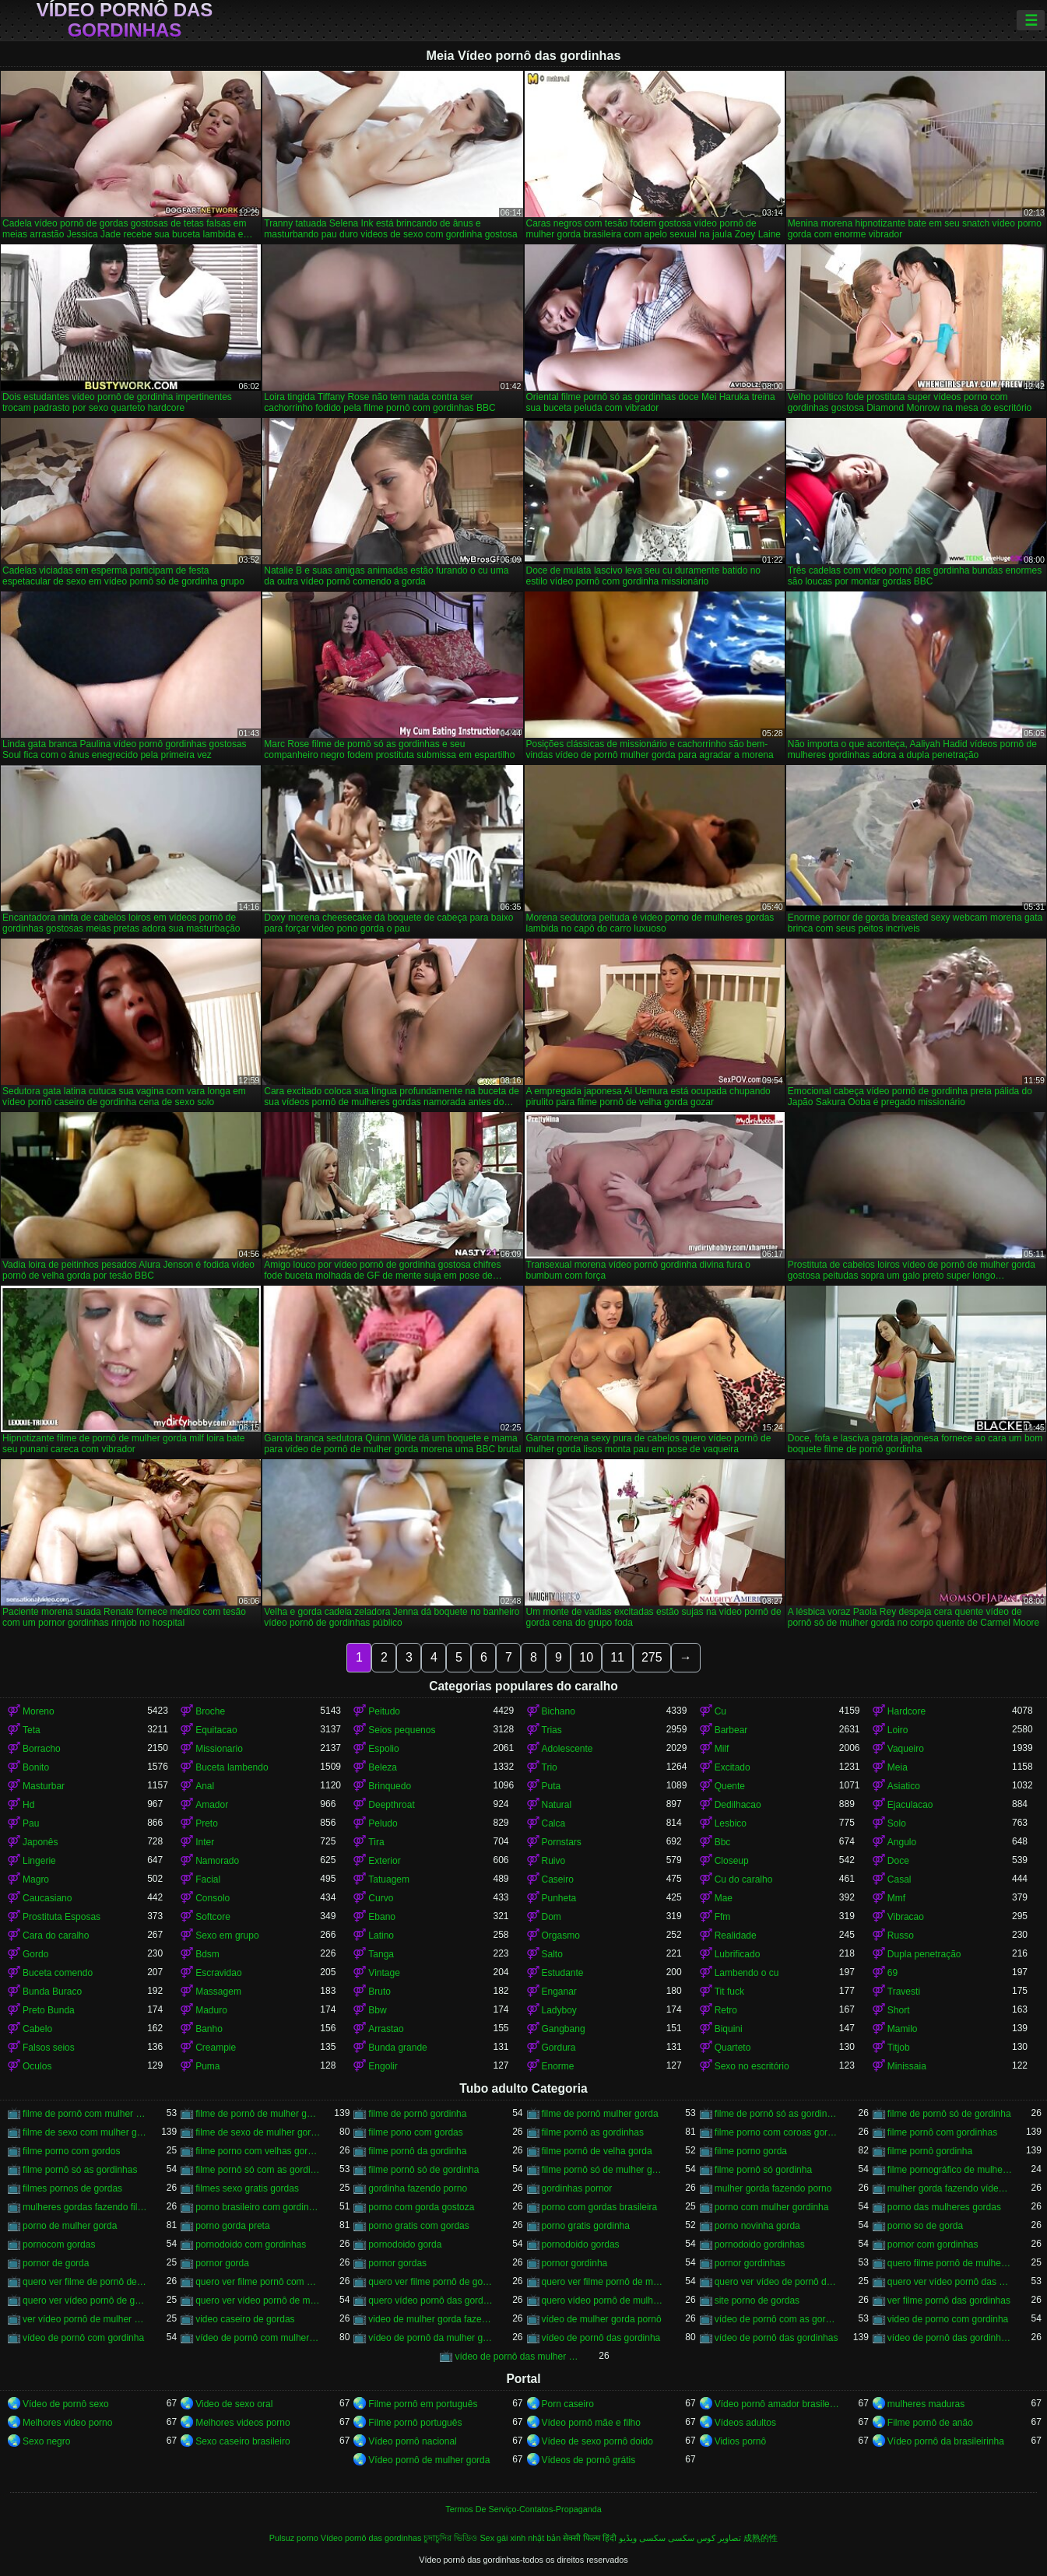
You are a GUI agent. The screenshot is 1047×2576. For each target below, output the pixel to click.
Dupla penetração (924, 1954)
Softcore (212, 1916)
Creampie (215, 2047)
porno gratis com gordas (418, 2225)
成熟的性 (760, 2538)
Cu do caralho (744, 1879)
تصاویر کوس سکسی (704, 2538)
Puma (207, 2066)
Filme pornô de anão (930, 2422)
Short (898, 2010)
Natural (557, 1804)
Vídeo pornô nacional (412, 2441)
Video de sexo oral (233, 2404)
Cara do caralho (56, 1935)
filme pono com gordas (415, 2132)
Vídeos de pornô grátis (589, 2460)
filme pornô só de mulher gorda (604, 2169)
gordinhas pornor (577, 2188)
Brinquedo (389, 1786)
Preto (206, 1823)
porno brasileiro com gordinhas (257, 2207)
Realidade (736, 1935)
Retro (726, 2010)
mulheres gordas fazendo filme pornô (85, 2207)
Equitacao (216, 1730)
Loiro (897, 1730)
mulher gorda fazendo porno (773, 2188)
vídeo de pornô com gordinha (83, 2337)
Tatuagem (388, 1879)
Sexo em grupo (226, 1935)
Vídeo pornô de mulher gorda (429, 2460)
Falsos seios (49, 2047)
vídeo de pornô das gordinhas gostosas (949, 2337)
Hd (28, 1804)
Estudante (563, 1972)
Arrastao (385, 2028)
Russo (900, 1935)
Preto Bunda (49, 2010)
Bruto (379, 1991)
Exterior (384, 1860)
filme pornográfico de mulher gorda (949, 2169)
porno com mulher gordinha (772, 2207)
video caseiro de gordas (244, 2319)
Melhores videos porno (242, 2422)
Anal (204, 1786)
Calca (554, 1823)
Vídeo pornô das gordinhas (125, 20)
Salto (552, 1954)
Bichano (558, 1711)
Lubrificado (738, 1954)
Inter (204, 1842)
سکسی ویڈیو (642, 2538)
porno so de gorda (925, 2225)
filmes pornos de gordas (72, 2188)
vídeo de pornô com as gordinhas (777, 2319)
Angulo (901, 1842)
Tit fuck (729, 1991)
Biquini (729, 2028)
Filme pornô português (415, 2422)
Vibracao (905, 1916)
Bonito (36, 1767)
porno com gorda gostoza (421, 2207)
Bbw (377, 2010)
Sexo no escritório (752, 2066)
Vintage (383, 1972)
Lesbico (731, 1823)
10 (586, 1657)
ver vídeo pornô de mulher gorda (85, 2319)
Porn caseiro (568, 2404)
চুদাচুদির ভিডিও (450, 2538)
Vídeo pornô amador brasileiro (777, 2404)
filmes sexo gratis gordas (247, 2188)
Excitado (732, 1767)
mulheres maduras (925, 2404)
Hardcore (906, 1711)
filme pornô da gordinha (417, 2151)
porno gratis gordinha (586, 2225)
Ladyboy (559, 2010)
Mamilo (902, 2028)
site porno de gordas (757, 2300)
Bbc (723, 1842)
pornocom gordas (59, 2244)
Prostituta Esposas (61, 1916)
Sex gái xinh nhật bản (520, 2538)
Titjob (898, 2047)
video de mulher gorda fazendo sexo (430, 2319)
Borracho (42, 1748)
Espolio (383, 1748)
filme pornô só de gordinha (423, 2169)
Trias (552, 1730)
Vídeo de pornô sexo (66, 2404)
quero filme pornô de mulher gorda (949, 2263)
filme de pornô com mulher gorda (85, 2113)
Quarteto (733, 2047)
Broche (210, 1711)
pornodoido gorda (404, 2244)
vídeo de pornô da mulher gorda (430, 2337)
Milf (722, 1748)
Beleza (382, 1767)
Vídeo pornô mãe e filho (591, 2422)
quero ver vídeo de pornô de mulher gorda (777, 2281)
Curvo (380, 1898)
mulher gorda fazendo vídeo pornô (949, 2188)
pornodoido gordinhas (760, 2244)
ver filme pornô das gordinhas (948, 2300)
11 (617, 1657)
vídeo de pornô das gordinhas (776, 2337)
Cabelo (37, 2028)
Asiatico (903, 1786)
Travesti (903, 1991)
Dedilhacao (738, 1804)
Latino (381, 1935)
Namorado (217, 1860)
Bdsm (207, 1954)
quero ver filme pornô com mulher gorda (257, 2281)
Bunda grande (397, 2047)
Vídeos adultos (745, 2422)
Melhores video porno (67, 2422)
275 (651, 1657)
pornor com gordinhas (932, 2244)
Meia (897, 1767)
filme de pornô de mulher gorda (257, 2113)
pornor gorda (222, 2263)
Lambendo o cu (747, 1972)
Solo (896, 1823)
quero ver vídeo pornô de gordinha (85, 2300)
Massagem (218, 1991)
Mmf (896, 1898)
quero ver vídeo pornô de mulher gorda (257, 2300)
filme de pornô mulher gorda (600, 2113)
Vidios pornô (741, 2441)
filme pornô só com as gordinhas (257, 2169)
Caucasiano (47, 1898)
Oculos (37, 2066)
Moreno (38, 1711)
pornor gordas (397, 2263)
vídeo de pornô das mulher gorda (517, 2356)
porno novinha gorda (757, 2225)
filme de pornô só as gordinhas (777, 2113)
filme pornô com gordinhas (942, 2132)
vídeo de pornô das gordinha (601, 2337)
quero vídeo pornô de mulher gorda (604, 2300)
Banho (209, 2028)
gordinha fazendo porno (417, 2188)
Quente (730, 1786)
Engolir (382, 2066)
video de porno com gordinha (947, 2319)
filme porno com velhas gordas (257, 2151)
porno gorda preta (232, 2225)
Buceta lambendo (231, 1767)
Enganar (559, 1991)
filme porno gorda (751, 2151)
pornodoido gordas (581, 2244)
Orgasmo (561, 1935)
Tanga (381, 1954)
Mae (724, 1898)
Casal (899, 1879)
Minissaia (906, 2066)
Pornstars (561, 1842)
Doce (898, 1860)
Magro (36, 1879)
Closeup (732, 1860)
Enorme (558, 2066)
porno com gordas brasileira (600, 2207)
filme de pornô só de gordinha (949, 2113)
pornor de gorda (56, 2263)
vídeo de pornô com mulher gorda (257, 2337)
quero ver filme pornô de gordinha (430, 2281)
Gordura (559, 2047)
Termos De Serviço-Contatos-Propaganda (523, 2509)
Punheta (559, 1898)
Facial (207, 1879)
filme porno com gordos (71, 2151)
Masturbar (44, 1786)
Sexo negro (46, 2441)
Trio (549, 1767)
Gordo (35, 1954)
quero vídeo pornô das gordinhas (430, 2300)
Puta (551, 1786)
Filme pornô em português (422, 2404)
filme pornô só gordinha (763, 2169)
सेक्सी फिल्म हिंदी (590, 2538)
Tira (376, 1842)
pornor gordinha (575, 2263)
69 (892, 1972)
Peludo (382, 1823)
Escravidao (218, 1972)
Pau (31, 1823)
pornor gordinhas (750, 2263)
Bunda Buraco (52, 1991)
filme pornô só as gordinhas (80, 2169)
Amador (211, 1804)
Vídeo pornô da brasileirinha (945, 2441)
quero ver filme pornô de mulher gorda (604, 2281)
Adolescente (567, 1748)
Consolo (212, 1898)
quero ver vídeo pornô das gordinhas (949, 2281)
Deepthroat (391, 1804)
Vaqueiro (905, 1748)
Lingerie (39, 1860)
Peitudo (384, 1711)
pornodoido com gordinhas (250, 2244)
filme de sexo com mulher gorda (85, 2132)
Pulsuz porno (293, 2538)
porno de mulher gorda (70, 2225)
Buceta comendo (58, 1972)
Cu (720, 1711)
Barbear (731, 1730)
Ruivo (554, 1860)
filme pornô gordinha (929, 2151)
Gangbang (563, 2028)
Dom (551, 1916)
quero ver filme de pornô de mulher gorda (85, 2281)
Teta (31, 1730)
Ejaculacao (910, 1804)
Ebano (381, 1916)
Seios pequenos (401, 1730)
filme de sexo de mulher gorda (257, 2132)
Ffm (723, 1916)
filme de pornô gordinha (417, 2113)
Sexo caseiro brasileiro (242, 2441)
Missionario (219, 1748)
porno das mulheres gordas (944, 2207)
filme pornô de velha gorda (597, 2151)
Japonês (40, 1842)
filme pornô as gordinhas (593, 2132)
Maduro (211, 2010)
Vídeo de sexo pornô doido (597, 2441)
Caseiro (558, 1879)
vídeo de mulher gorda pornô (602, 2319)
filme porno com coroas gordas (777, 2132)
